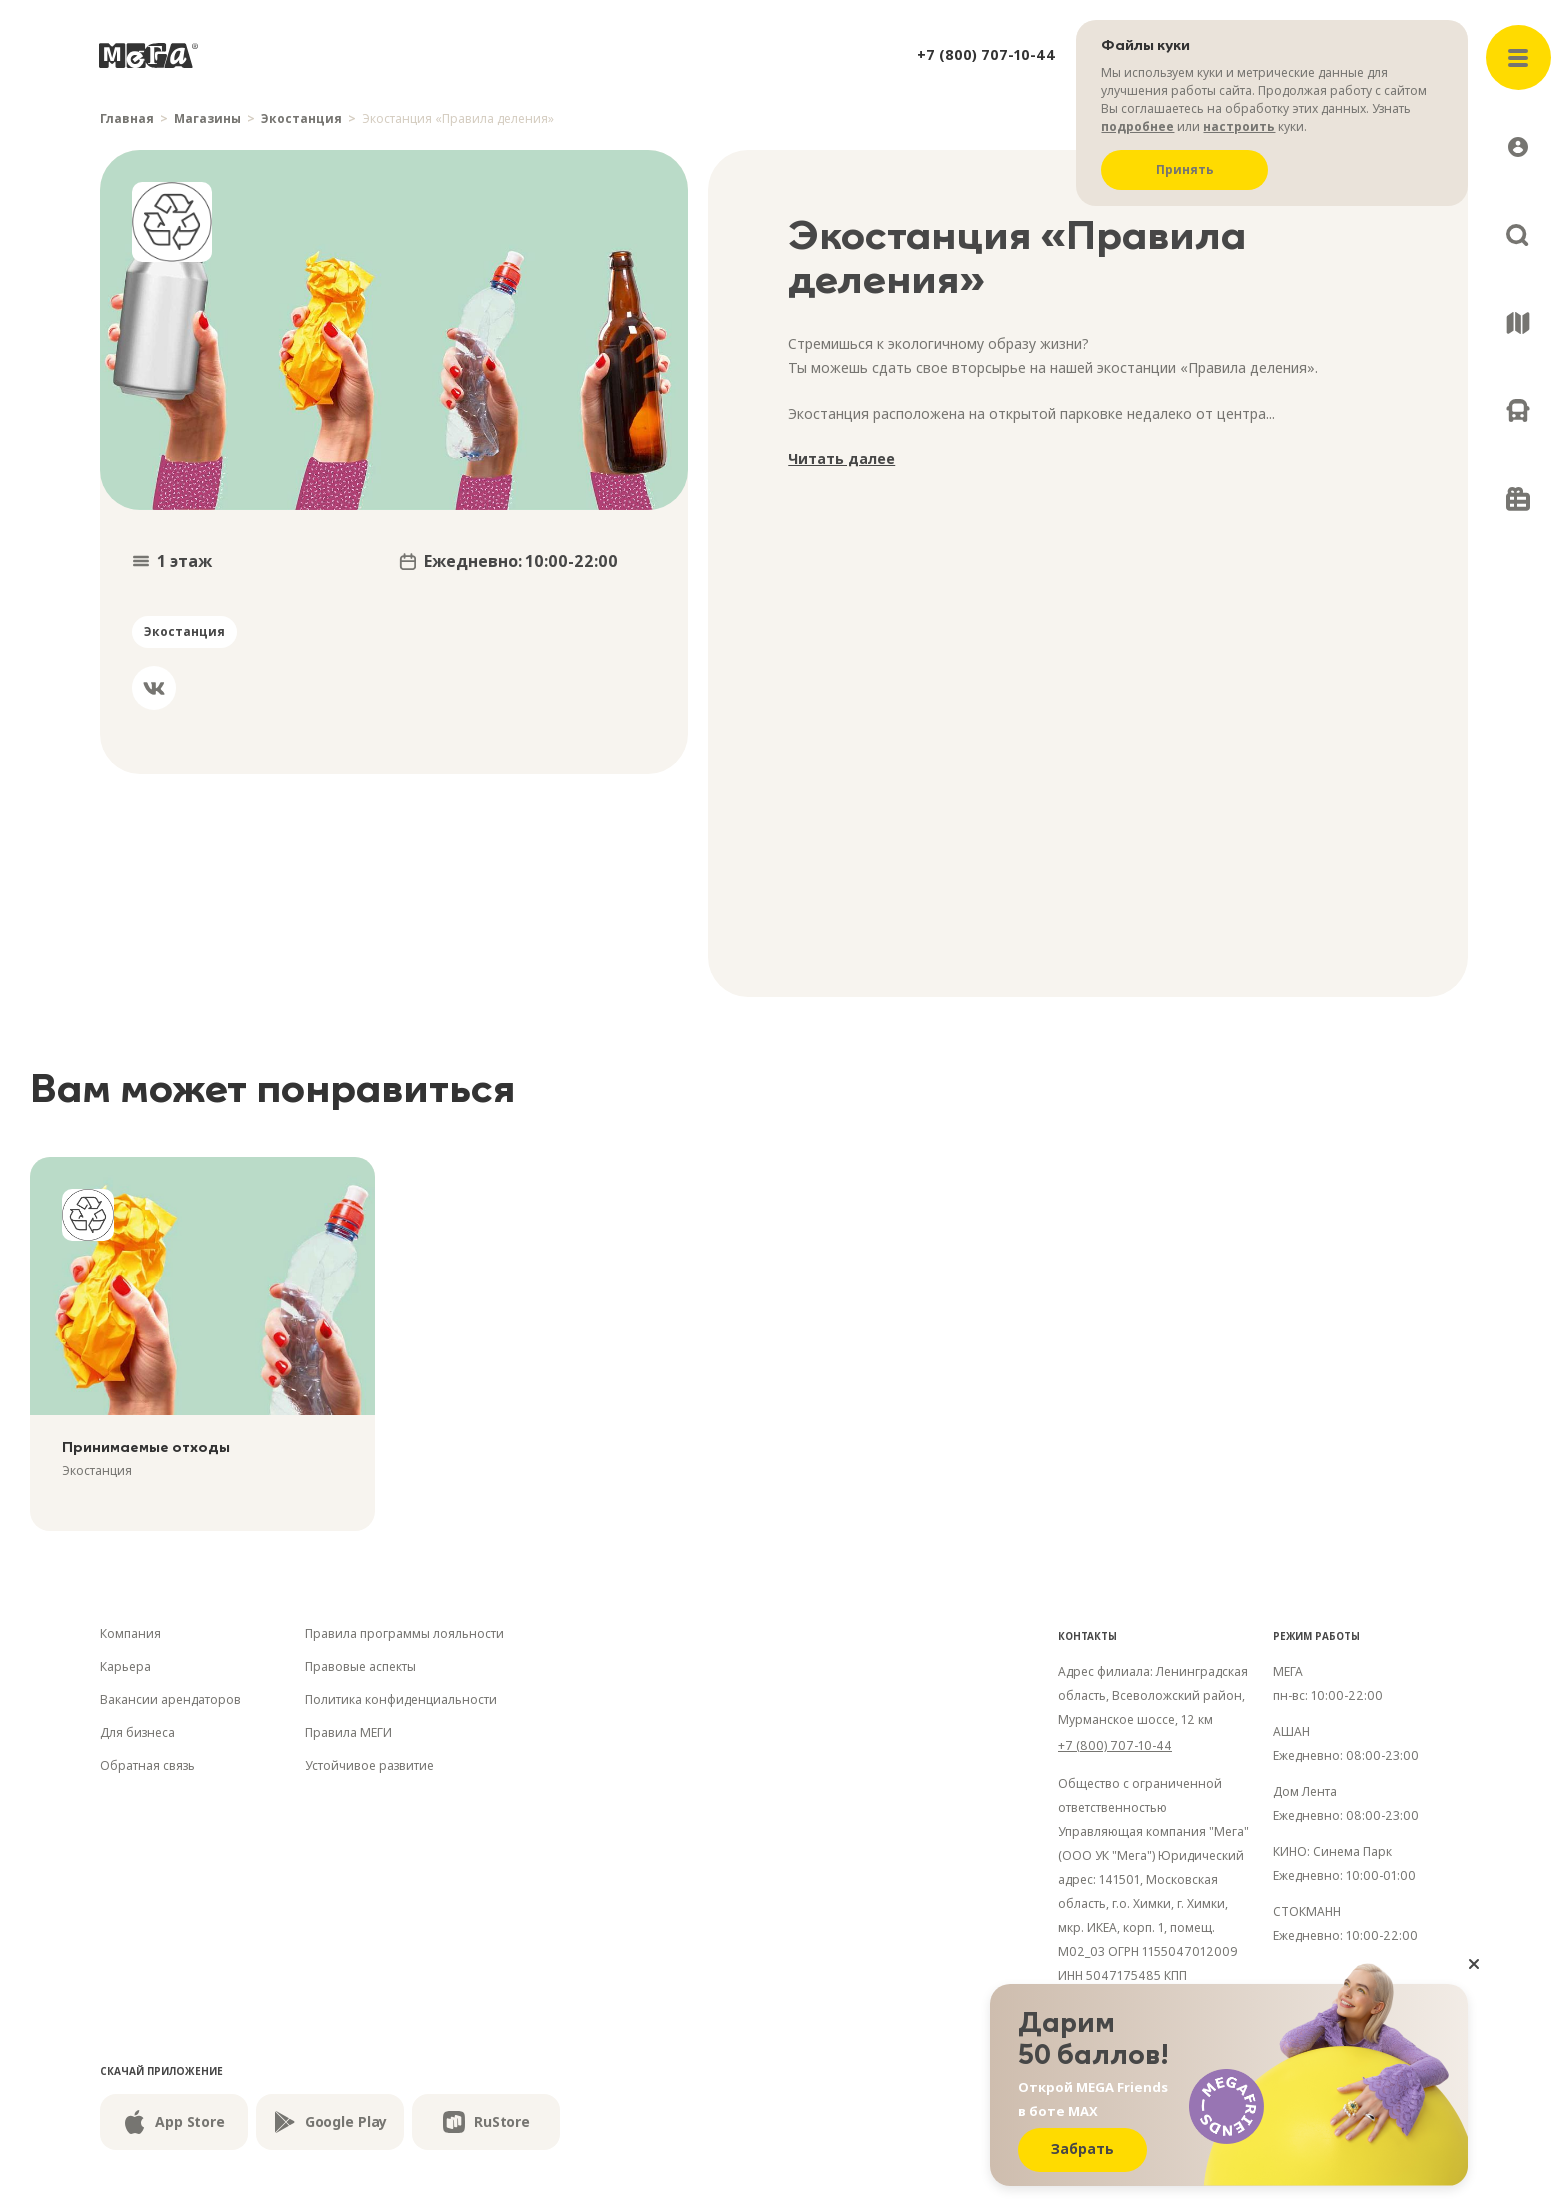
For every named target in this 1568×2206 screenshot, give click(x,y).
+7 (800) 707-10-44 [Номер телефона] (1115, 1745)
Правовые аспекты (360, 1666)
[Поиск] (1518, 235)
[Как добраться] (1518, 411)
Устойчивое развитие (369, 1765)
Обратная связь (147, 1765)
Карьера (125, 1666)
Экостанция (301, 118)
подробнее (1137, 126)
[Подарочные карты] (1518, 499)
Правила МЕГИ (348, 1732)
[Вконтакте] (154, 688)
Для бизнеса (137, 1732)
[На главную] (149, 55)
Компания (130, 1633)
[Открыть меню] (1518, 57)
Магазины (207, 118)
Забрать (1082, 2148)
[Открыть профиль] (1518, 147)
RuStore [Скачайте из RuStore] (486, 2122)
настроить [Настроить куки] (1239, 126)
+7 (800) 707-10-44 (986, 54)
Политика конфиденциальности (401, 1699)
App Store (174, 2122)
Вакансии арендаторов (170, 1699)
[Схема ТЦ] (1518, 323)
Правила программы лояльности (404, 1633)
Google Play (330, 2122)
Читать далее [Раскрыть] (841, 458)
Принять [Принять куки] (1184, 169)
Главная (127, 118)
